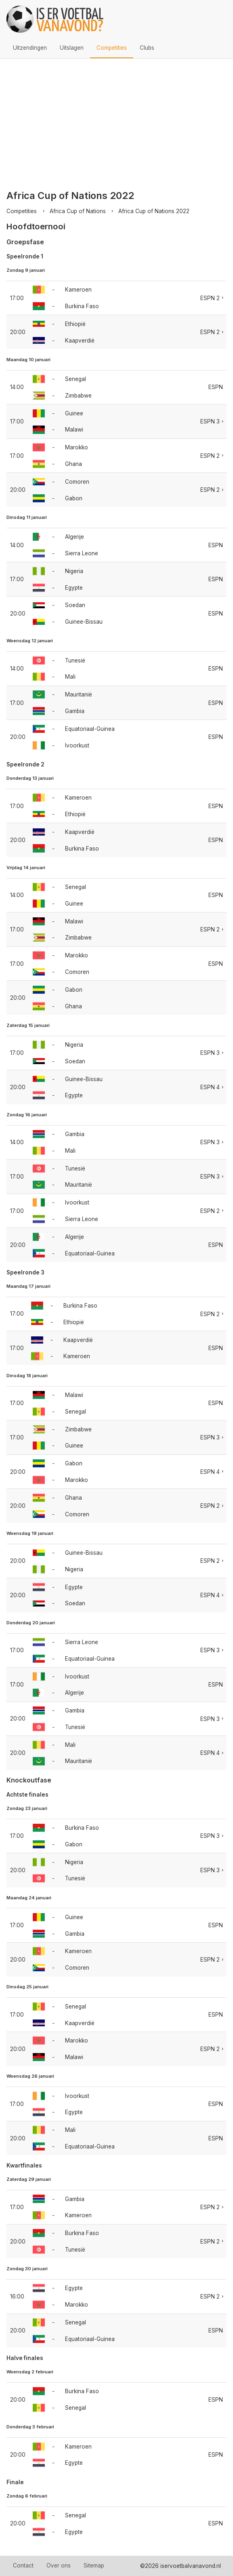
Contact (23, 2565)
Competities (112, 47)
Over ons (58, 2565)
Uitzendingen (30, 47)
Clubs (147, 47)
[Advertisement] (116, 119)
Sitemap (94, 2565)
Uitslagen (72, 47)
